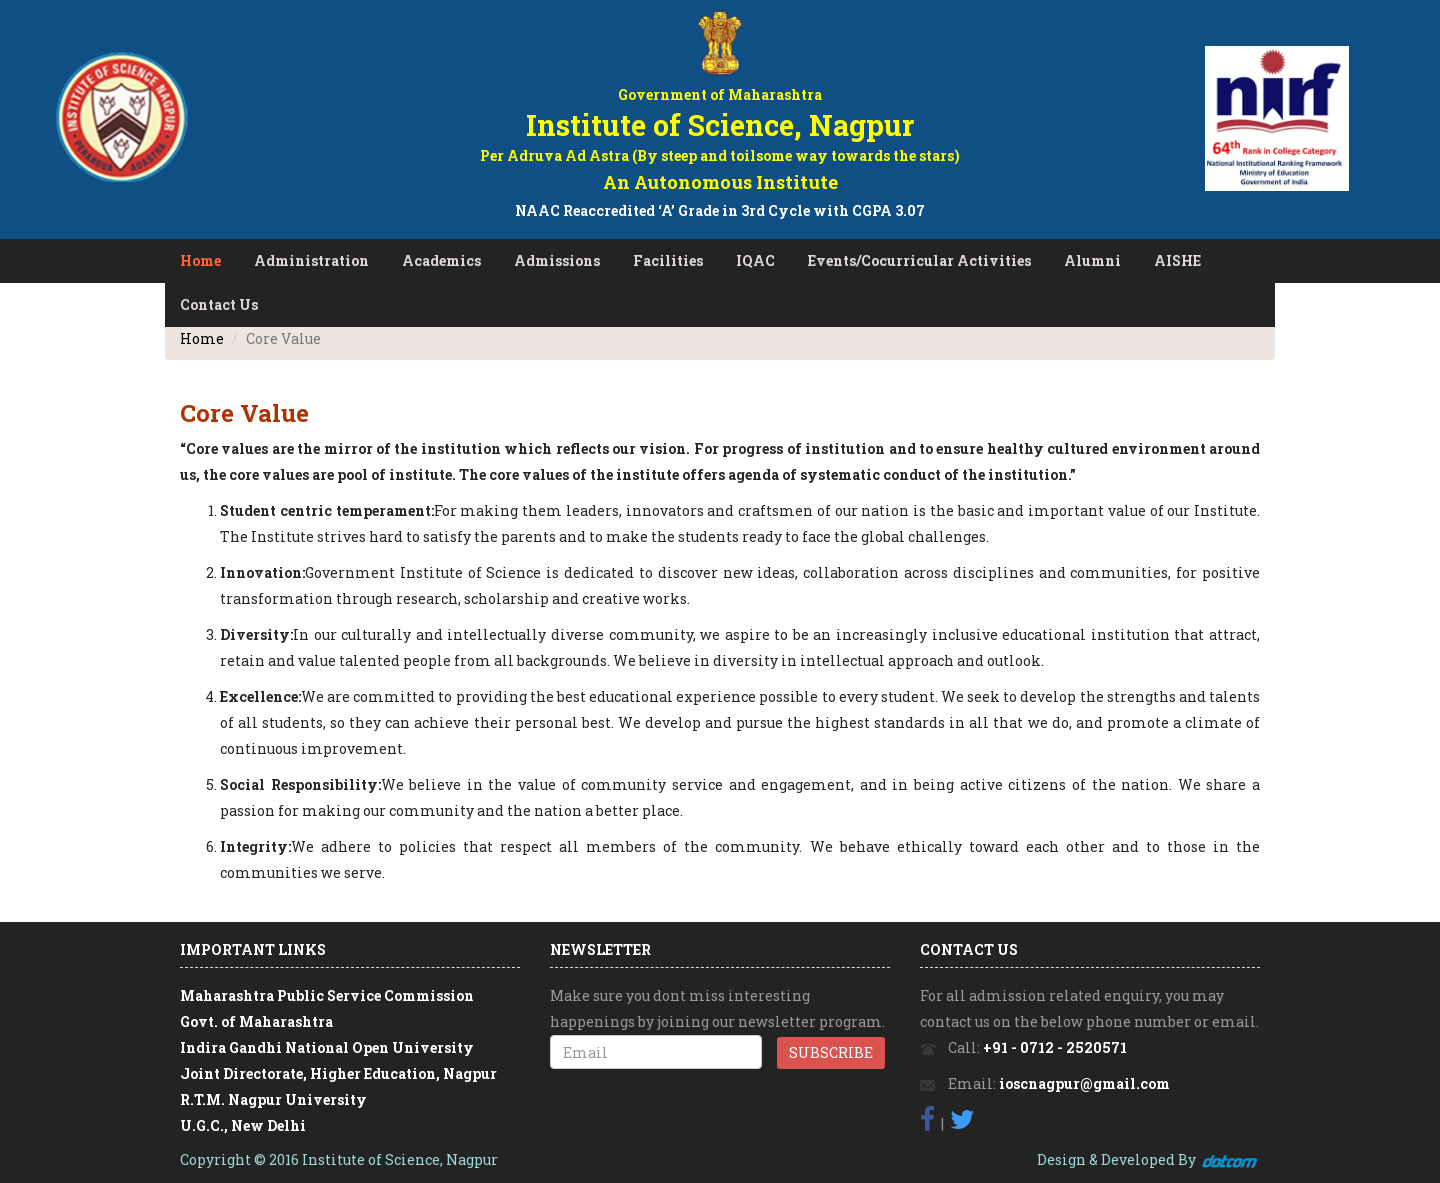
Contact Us (219, 304)
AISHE (1177, 260)
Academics (441, 260)
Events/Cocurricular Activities (919, 260)
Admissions (557, 260)
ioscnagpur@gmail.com (1084, 1083)
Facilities (668, 260)
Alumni (1092, 260)
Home (200, 260)
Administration (311, 260)
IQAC (755, 260)
